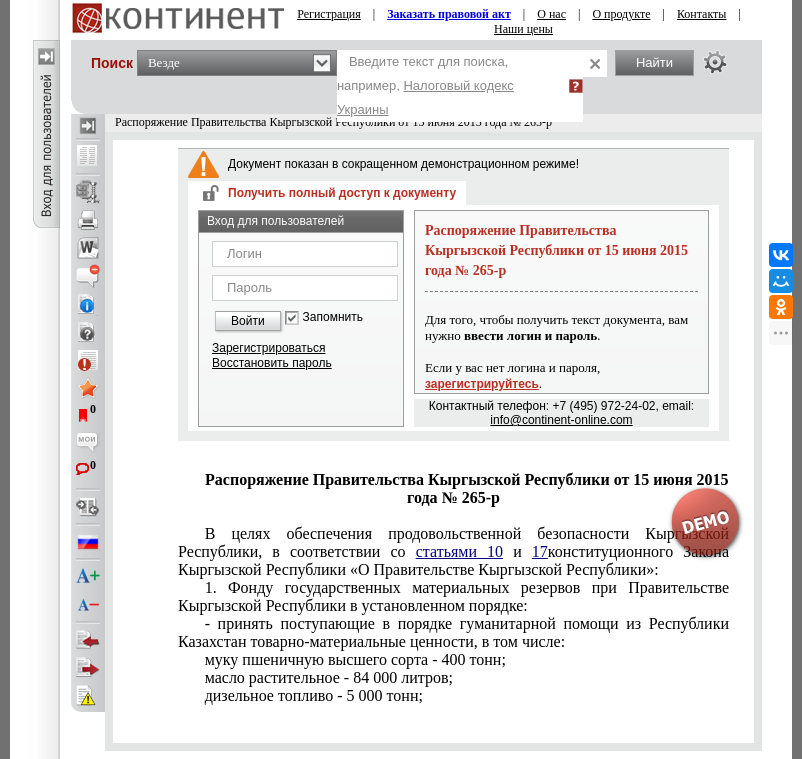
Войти (248, 321)
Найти (654, 62)
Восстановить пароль (272, 363)
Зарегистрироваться (268, 348)
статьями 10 (459, 551)
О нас (551, 14)
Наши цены (523, 29)
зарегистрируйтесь (482, 384)
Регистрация (329, 14)
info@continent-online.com (561, 420)
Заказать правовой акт (449, 14)
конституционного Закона (453, 551)
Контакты (702, 14)
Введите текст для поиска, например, (425, 85)
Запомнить (333, 317)
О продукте (621, 14)
